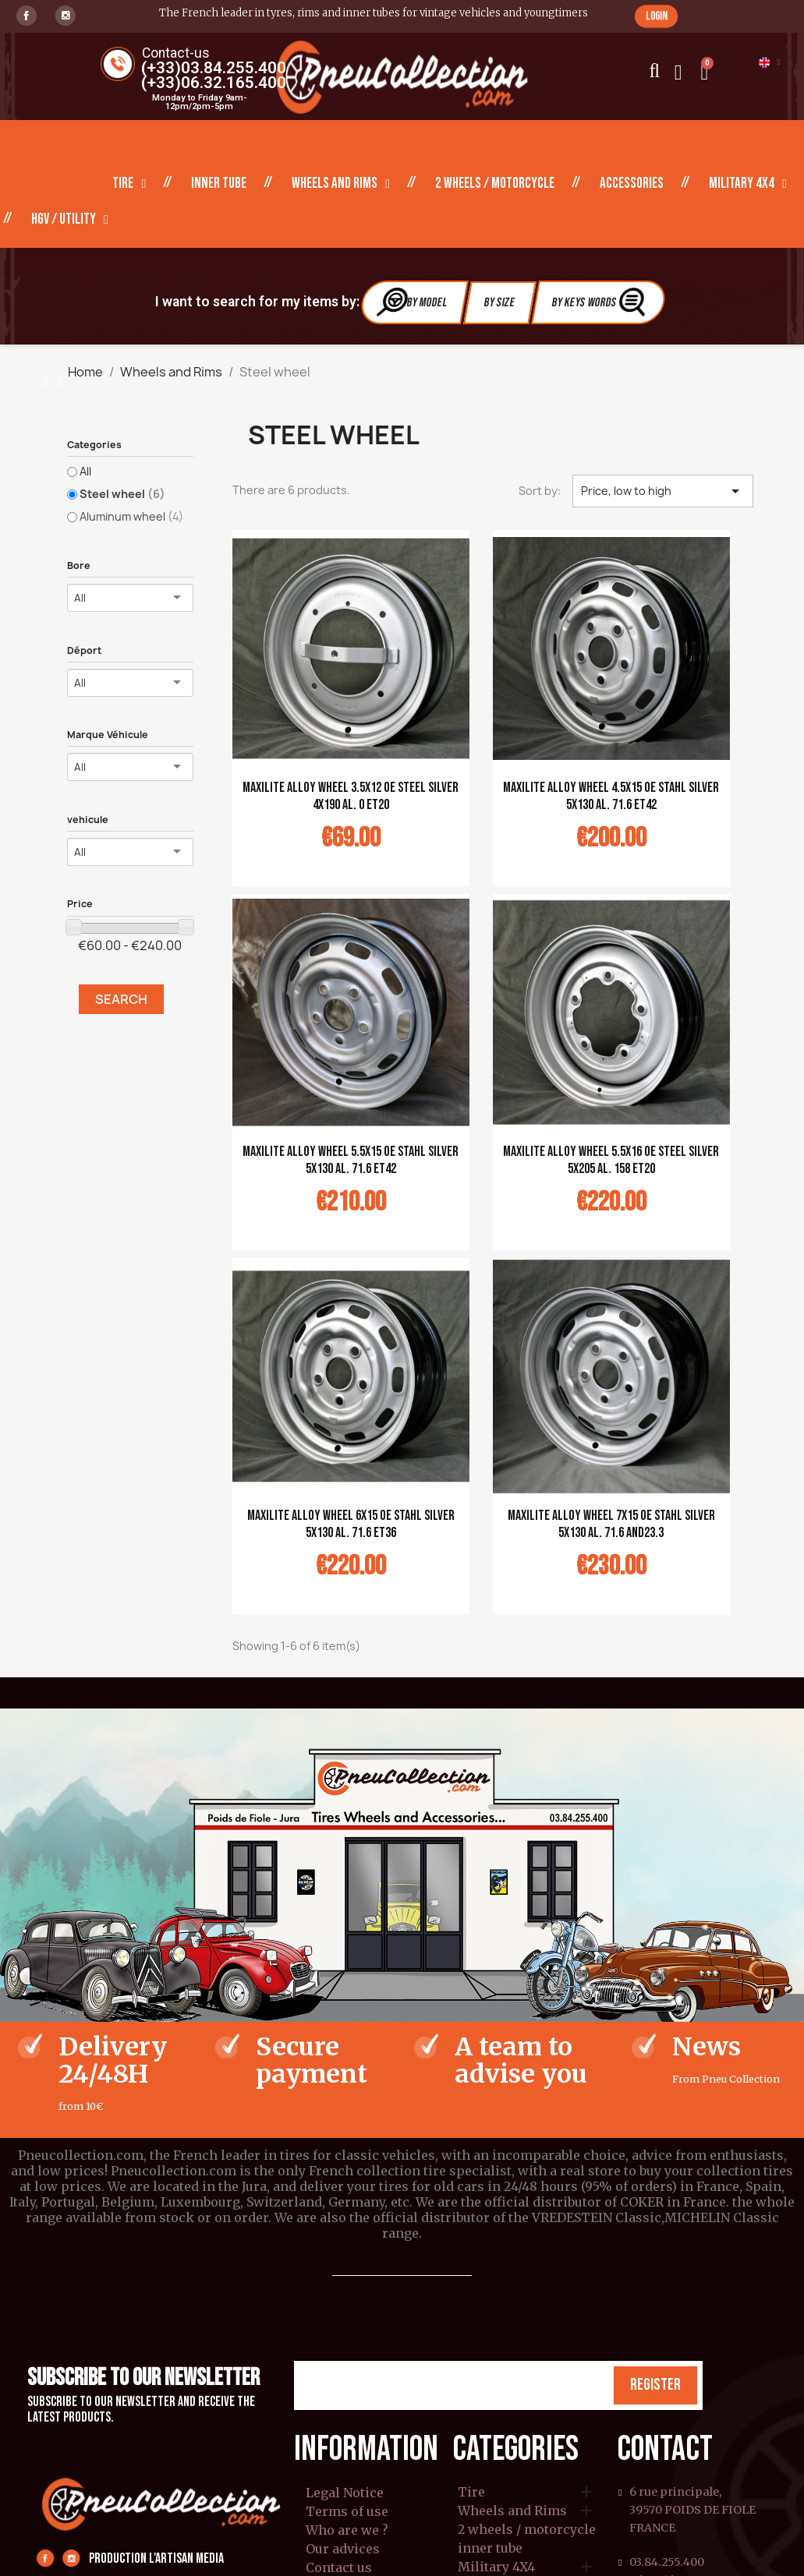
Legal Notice (345, 2492)
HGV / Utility (69, 220)
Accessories (632, 184)
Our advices (343, 2549)
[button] (656, 16)
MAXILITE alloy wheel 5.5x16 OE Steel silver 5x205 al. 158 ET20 (611, 1160)
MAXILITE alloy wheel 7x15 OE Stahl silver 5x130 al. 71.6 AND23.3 (611, 1524)
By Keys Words (600, 302)
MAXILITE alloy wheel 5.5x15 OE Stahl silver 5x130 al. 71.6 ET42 (351, 1160)
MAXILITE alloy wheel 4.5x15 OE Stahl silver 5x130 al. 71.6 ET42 (611, 796)
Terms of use (347, 2511)
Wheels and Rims (341, 184)
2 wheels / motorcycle (494, 184)
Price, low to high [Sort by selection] (663, 491)
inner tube (218, 184)
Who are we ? (347, 2530)
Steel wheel (122, 493)
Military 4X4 (748, 184)
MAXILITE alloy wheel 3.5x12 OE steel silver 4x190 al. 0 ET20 (351, 796)
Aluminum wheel (131, 516)
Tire (129, 184)
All (85, 471)
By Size (499, 302)
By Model (413, 302)
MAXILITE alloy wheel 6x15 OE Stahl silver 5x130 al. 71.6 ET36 (351, 1524)
